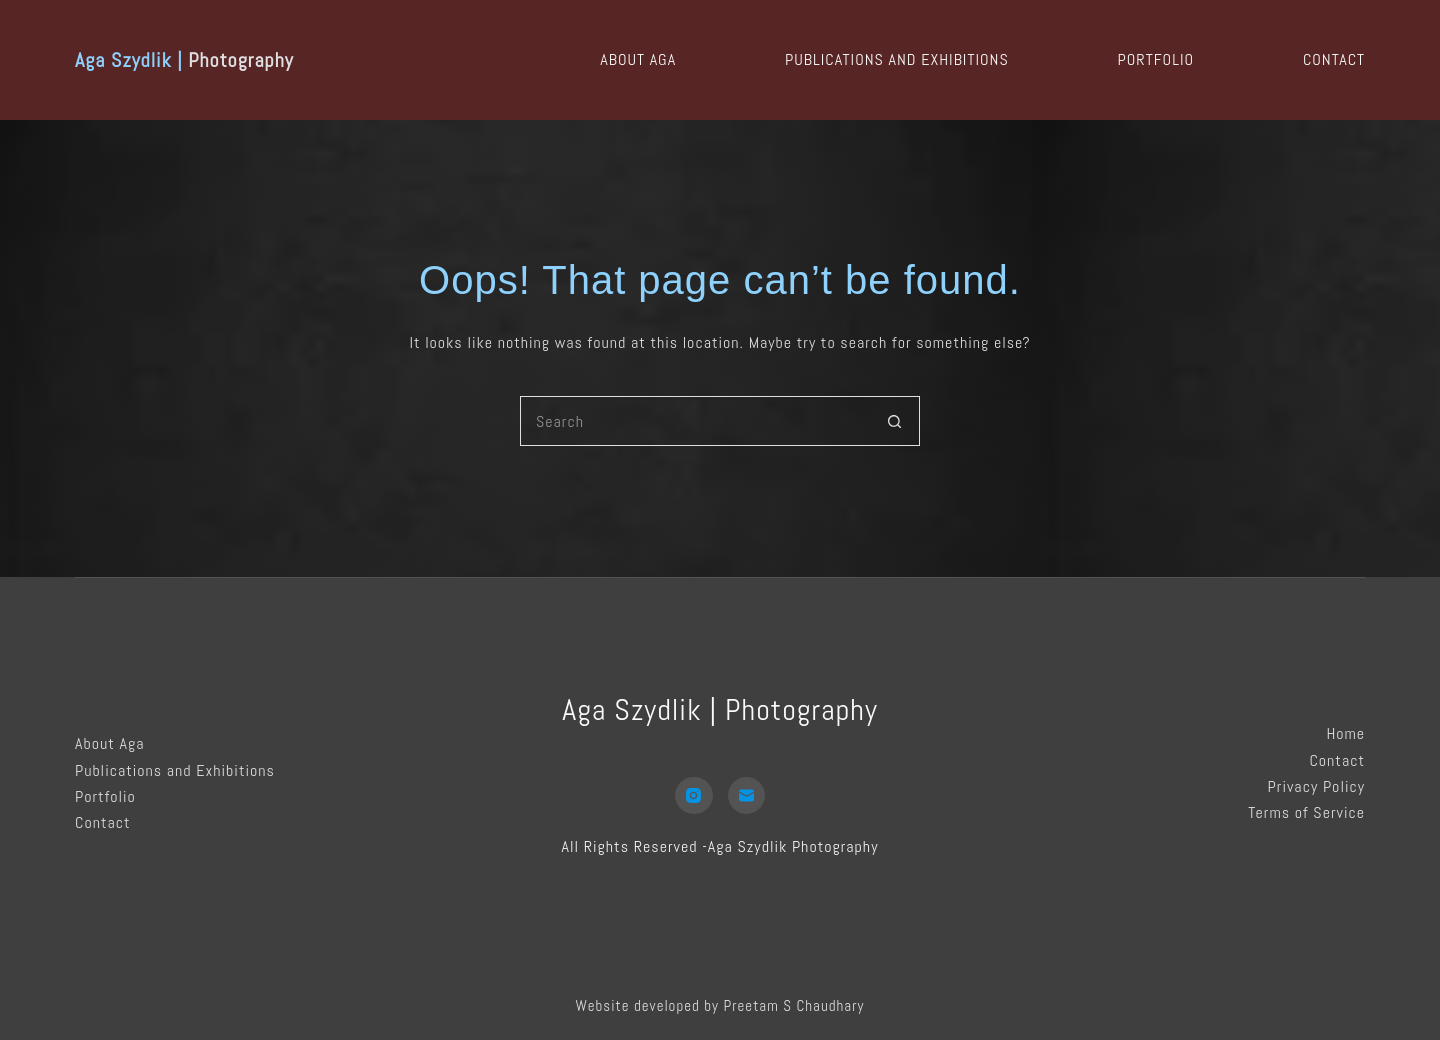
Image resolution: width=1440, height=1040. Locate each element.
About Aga (638, 59)
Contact (1334, 59)
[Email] (747, 796)
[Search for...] (695, 421)
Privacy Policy (1316, 786)
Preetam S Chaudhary (793, 1005)
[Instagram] (694, 796)
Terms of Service (1306, 812)
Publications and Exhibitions (897, 59)
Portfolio (1156, 59)
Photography (184, 60)
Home (1345, 733)
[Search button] (895, 421)
